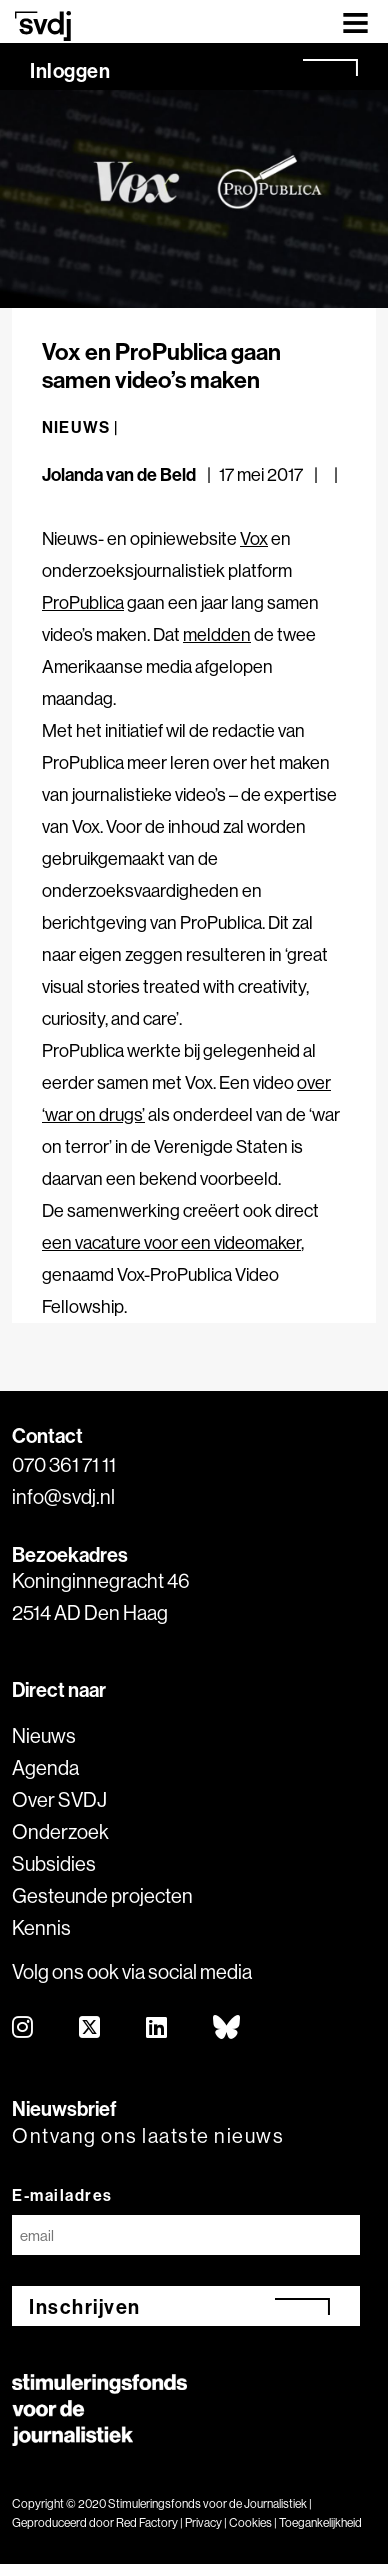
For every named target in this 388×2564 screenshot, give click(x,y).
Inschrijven (85, 2306)
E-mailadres (62, 2195)
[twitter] (90, 2028)
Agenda (45, 1767)
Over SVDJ (59, 1799)
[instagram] (23, 2028)
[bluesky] (227, 2028)
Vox (254, 538)
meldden (217, 634)
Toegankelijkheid (320, 2522)
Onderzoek (60, 1831)
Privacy (203, 2522)
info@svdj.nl (63, 1496)
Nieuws (44, 1735)
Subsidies (54, 1863)
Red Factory (147, 2522)
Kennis (41, 1927)
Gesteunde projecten (102, 1895)
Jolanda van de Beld (119, 474)
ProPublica (83, 602)
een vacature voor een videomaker (171, 1242)
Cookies (250, 2522)
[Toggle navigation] (355, 21)
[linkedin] (157, 2028)
